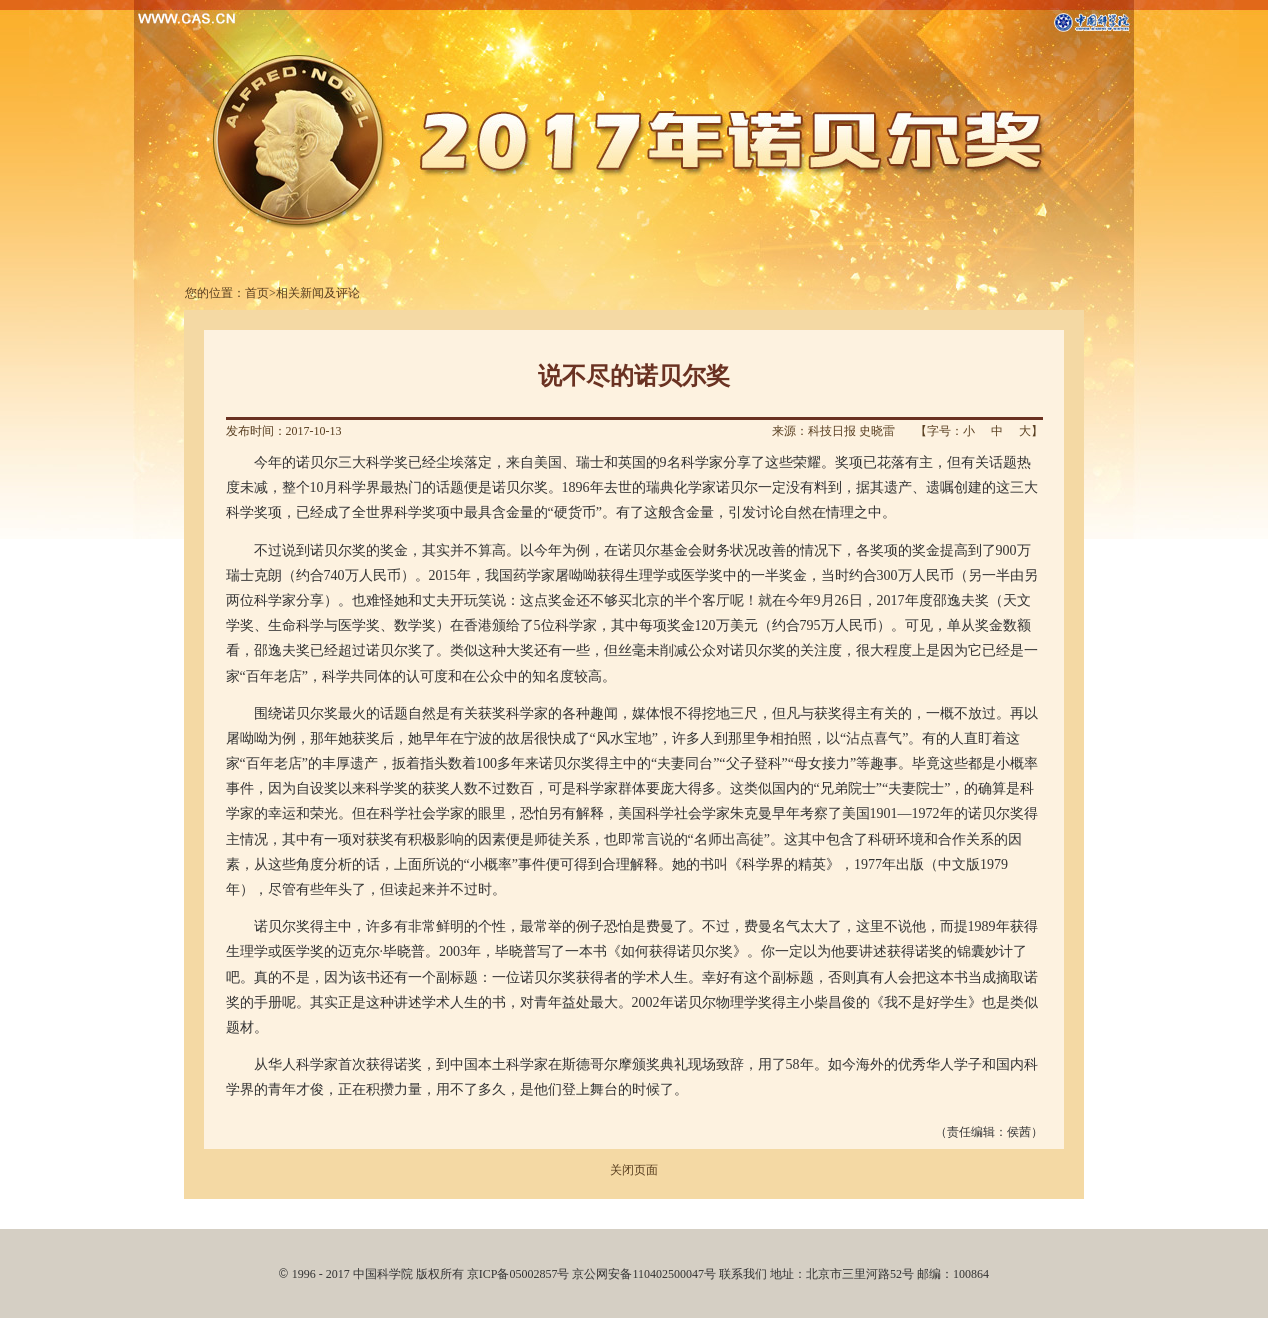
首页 (257, 293)
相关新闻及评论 (318, 293)
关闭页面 (634, 1170)
